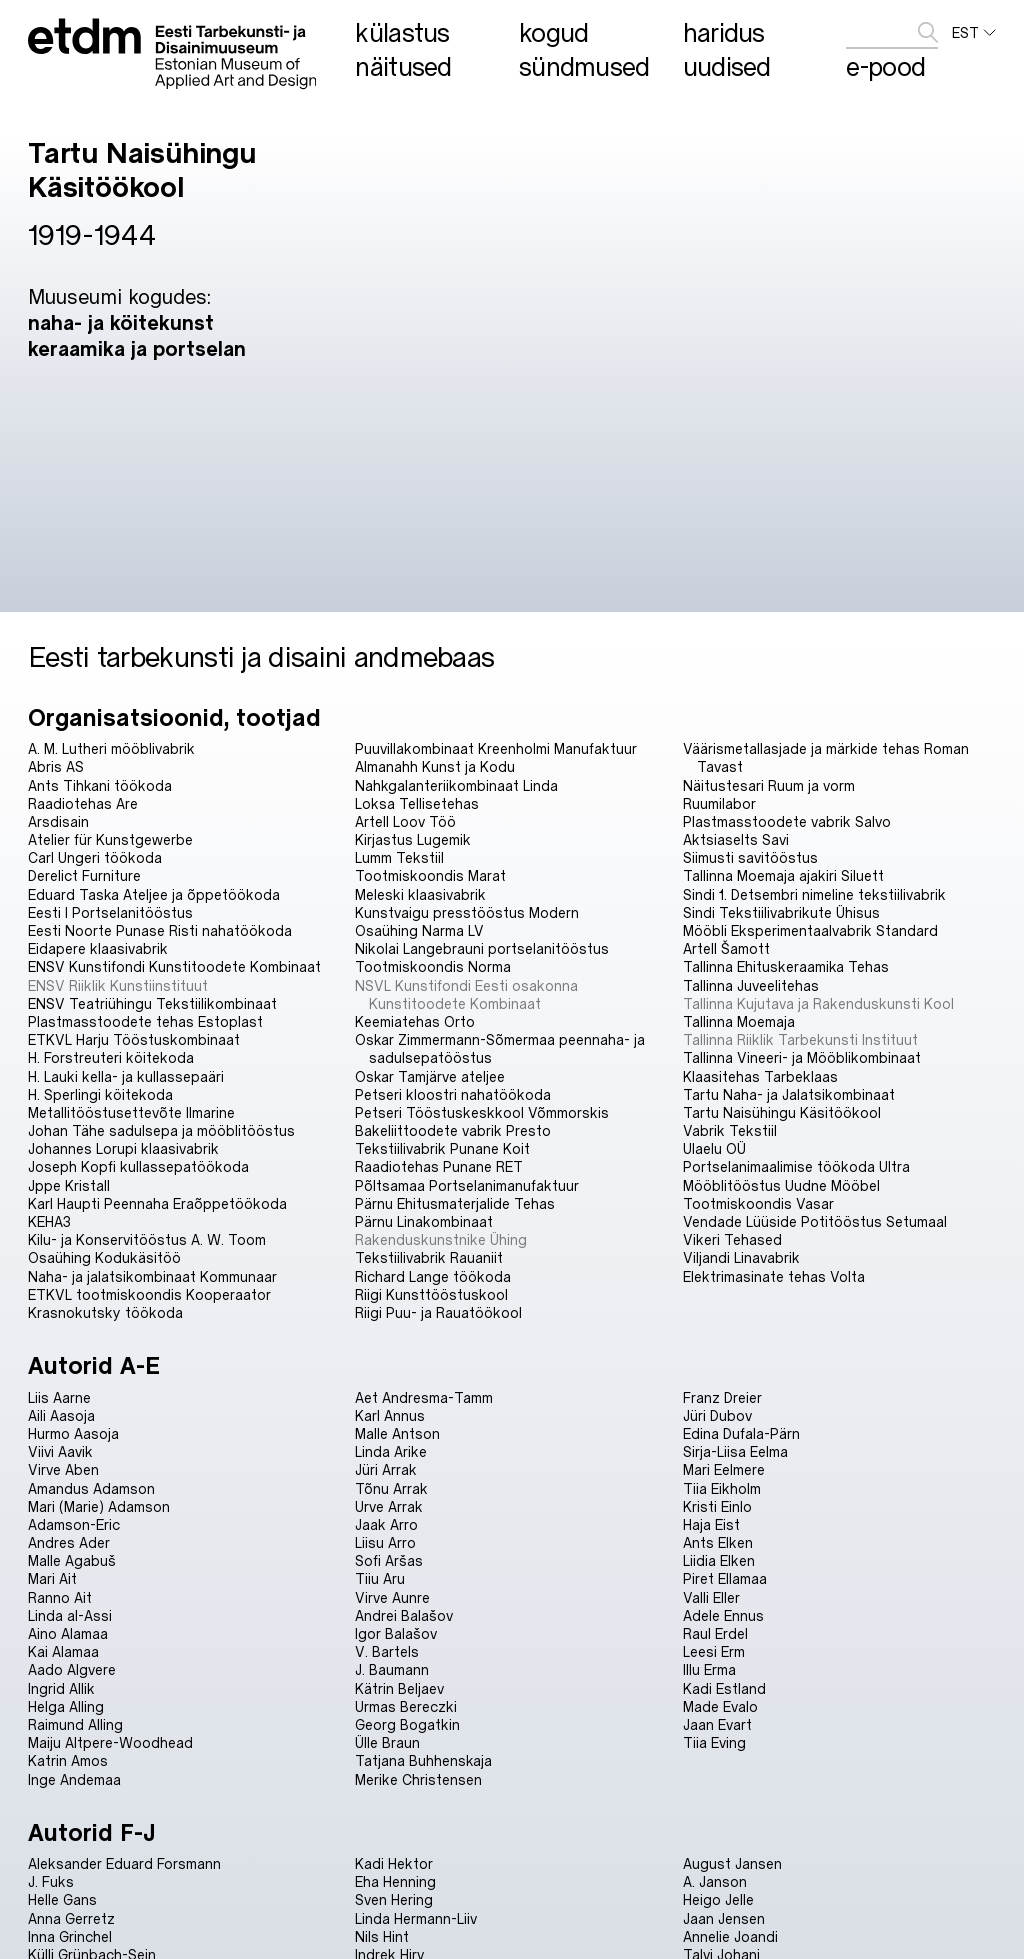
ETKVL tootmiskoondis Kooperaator (149, 1294)
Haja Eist (711, 1524)
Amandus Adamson (91, 1488)
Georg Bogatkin (407, 1724)
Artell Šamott (726, 948)
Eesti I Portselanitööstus (110, 912)
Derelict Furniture (84, 875)
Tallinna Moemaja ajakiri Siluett (783, 875)
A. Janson (715, 1881)
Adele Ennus (723, 1615)
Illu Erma (709, 1669)
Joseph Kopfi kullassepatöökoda (138, 1166)
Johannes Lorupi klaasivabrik (123, 1148)
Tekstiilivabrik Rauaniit (429, 1257)
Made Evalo (720, 1706)
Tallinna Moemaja (739, 1021)
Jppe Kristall (69, 1185)
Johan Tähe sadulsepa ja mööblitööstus (161, 1130)
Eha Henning (395, 1881)
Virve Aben (63, 1469)
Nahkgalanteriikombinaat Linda (456, 785)
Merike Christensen (418, 1779)
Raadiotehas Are (83, 803)
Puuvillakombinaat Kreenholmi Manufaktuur (496, 748)
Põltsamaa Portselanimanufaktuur (467, 1185)
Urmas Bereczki (406, 1706)
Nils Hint (382, 1936)
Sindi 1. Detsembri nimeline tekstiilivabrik (814, 894)
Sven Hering (394, 1899)
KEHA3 (49, 1221)
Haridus (724, 32)
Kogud (554, 32)
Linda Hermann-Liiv (416, 1918)
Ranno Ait (60, 1597)
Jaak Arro (386, 1524)
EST (974, 33)
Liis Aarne (59, 1397)
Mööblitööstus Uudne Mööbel (781, 1185)
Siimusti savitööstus (750, 857)
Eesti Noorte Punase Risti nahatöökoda (160, 930)
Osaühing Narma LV (419, 930)
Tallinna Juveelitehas (751, 985)
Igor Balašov (396, 1633)
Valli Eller (711, 1597)
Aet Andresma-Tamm (424, 1397)
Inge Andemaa (74, 1779)
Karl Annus (390, 1415)
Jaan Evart (717, 1724)
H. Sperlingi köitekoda (100, 1094)
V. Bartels (387, 1651)
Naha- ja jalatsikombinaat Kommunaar (152, 1276)
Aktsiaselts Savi (736, 839)
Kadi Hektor (394, 1863)
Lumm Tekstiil (399, 857)
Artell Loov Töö (405, 821)
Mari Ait (52, 1578)
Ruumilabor (719, 803)
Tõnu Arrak (391, 1488)
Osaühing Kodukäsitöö (104, 1257)
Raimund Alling (75, 1724)
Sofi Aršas (389, 1560)
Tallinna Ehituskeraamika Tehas (786, 966)
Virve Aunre (392, 1597)
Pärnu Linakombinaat (424, 1221)
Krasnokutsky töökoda (105, 1312)
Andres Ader (69, 1542)
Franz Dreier (722, 1397)
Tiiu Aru (380, 1578)
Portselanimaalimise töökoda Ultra (796, 1166)
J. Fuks (51, 1881)
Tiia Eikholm (722, 1488)
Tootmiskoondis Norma (433, 966)
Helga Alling (66, 1706)
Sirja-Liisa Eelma (735, 1451)
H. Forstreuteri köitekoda (111, 1057)
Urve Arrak (389, 1506)
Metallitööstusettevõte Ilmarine (131, 1112)
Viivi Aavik (60, 1451)
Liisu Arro (385, 1542)
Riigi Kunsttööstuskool (431, 1294)
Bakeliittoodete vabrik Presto (453, 1130)
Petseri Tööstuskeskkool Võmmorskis (482, 1112)
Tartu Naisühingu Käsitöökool (782, 1112)
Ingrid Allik (61, 1688)
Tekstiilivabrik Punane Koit (442, 1148)
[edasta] (928, 32)
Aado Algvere (72, 1669)
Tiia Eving (714, 1742)
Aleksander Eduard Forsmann (124, 1863)
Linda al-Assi (70, 1615)
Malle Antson (397, 1433)
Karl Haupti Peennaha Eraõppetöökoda (157, 1203)
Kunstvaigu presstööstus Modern (467, 912)
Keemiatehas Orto (415, 1021)
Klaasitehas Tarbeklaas (760, 1076)
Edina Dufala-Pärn (741, 1433)
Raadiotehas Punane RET (439, 1166)
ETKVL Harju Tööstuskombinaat (134, 1039)
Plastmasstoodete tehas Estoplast (145, 1021)
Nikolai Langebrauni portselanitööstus (482, 948)
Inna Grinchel (70, 1936)
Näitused (403, 66)
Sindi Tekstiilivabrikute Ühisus (781, 912)
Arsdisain (58, 821)
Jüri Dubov (717, 1415)
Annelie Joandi (730, 1936)
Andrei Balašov (404, 1615)
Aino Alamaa (68, 1633)
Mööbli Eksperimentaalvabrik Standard (810, 930)
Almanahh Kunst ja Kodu (435, 766)
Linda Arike (391, 1451)
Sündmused (584, 66)
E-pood (885, 66)
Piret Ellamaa (725, 1578)
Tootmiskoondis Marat (430, 875)
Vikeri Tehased (732, 1239)
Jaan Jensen (724, 1918)
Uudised (727, 66)
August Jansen (732, 1863)
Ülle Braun (387, 1742)
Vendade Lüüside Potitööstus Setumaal (815, 1221)
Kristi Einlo (717, 1506)
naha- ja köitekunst (121, 322)
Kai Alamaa (63, 1651)
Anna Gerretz (71, 1918)
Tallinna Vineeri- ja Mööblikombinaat (802, 1057)
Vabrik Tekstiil (730, 1130)
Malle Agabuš (72, 1560)
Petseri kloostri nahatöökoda (453, 1094)
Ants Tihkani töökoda (100, 785)
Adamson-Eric (74, 1524)
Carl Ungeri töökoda (95, 857)
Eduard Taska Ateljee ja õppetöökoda (154, 894)
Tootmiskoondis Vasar (758, 1203)
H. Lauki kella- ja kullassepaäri (126, 1076)
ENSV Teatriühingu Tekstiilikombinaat (152, 1003)
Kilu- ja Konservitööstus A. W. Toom (147, 1239)
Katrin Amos (68, 1760)
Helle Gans (62, 1899)
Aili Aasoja (61, 1415)
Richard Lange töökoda (433, 1276)
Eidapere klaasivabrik (98, 948)
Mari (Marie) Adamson (99, 1506)
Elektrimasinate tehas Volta (774, 1276)
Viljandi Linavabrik (741, 1257)
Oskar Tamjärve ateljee (430, 1076)
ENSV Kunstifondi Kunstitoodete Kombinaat (174, 966)
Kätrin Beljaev (399, 1688)
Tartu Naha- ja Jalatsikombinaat (789, 1094)
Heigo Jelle (718, 1899)
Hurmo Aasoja (73, 1433)
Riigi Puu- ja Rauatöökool (438, 1312)
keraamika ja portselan (137, 348)
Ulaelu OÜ (714, 1148)
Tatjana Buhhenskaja (423, 1760)
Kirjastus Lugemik (413, 839)
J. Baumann (392, 1669)
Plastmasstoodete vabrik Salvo (787, 821)
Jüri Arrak (386, 1469)
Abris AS (56, 766)
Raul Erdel (715, 1633)
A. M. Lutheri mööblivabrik (111, 748)
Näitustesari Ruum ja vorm (769, 785)
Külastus (402, 32)
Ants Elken (718, 1542)
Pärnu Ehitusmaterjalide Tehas (455, 1203)
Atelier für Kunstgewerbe (110, 839)
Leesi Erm (714, 1651)
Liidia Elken (719, 1560)
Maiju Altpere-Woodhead (110, 1742)
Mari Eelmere (724, 1469)
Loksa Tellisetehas (417, 803)
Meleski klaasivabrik (420, 894)
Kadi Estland (724, 1688)
